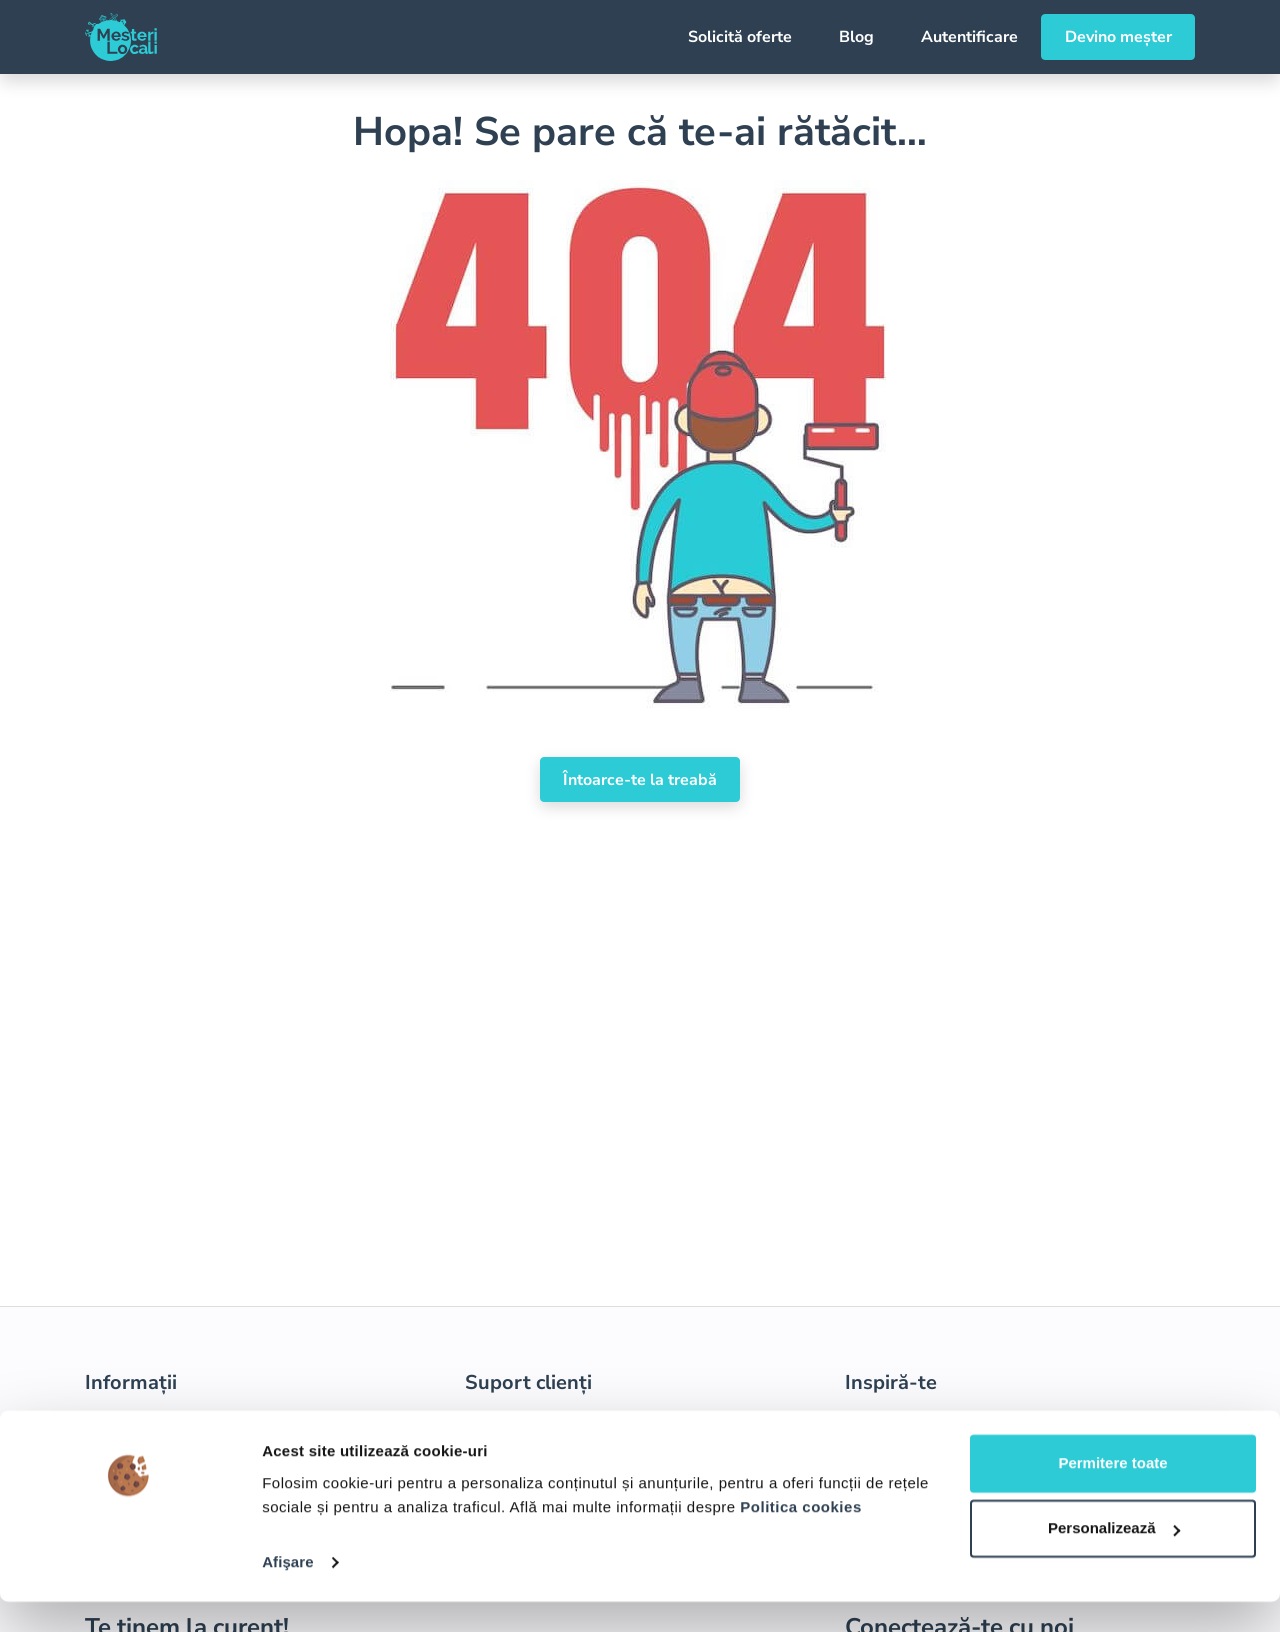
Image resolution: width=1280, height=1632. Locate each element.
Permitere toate (1112, 1493)
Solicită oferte (740, 37)
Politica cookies (800, 1537)
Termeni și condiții (152, 1425)
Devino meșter (1118, 37)
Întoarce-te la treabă (640, 780)
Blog (856, 37)
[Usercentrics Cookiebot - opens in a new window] (129, 1593)
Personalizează (1114, 1558)
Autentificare (969, 37)
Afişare (288, 1592)
